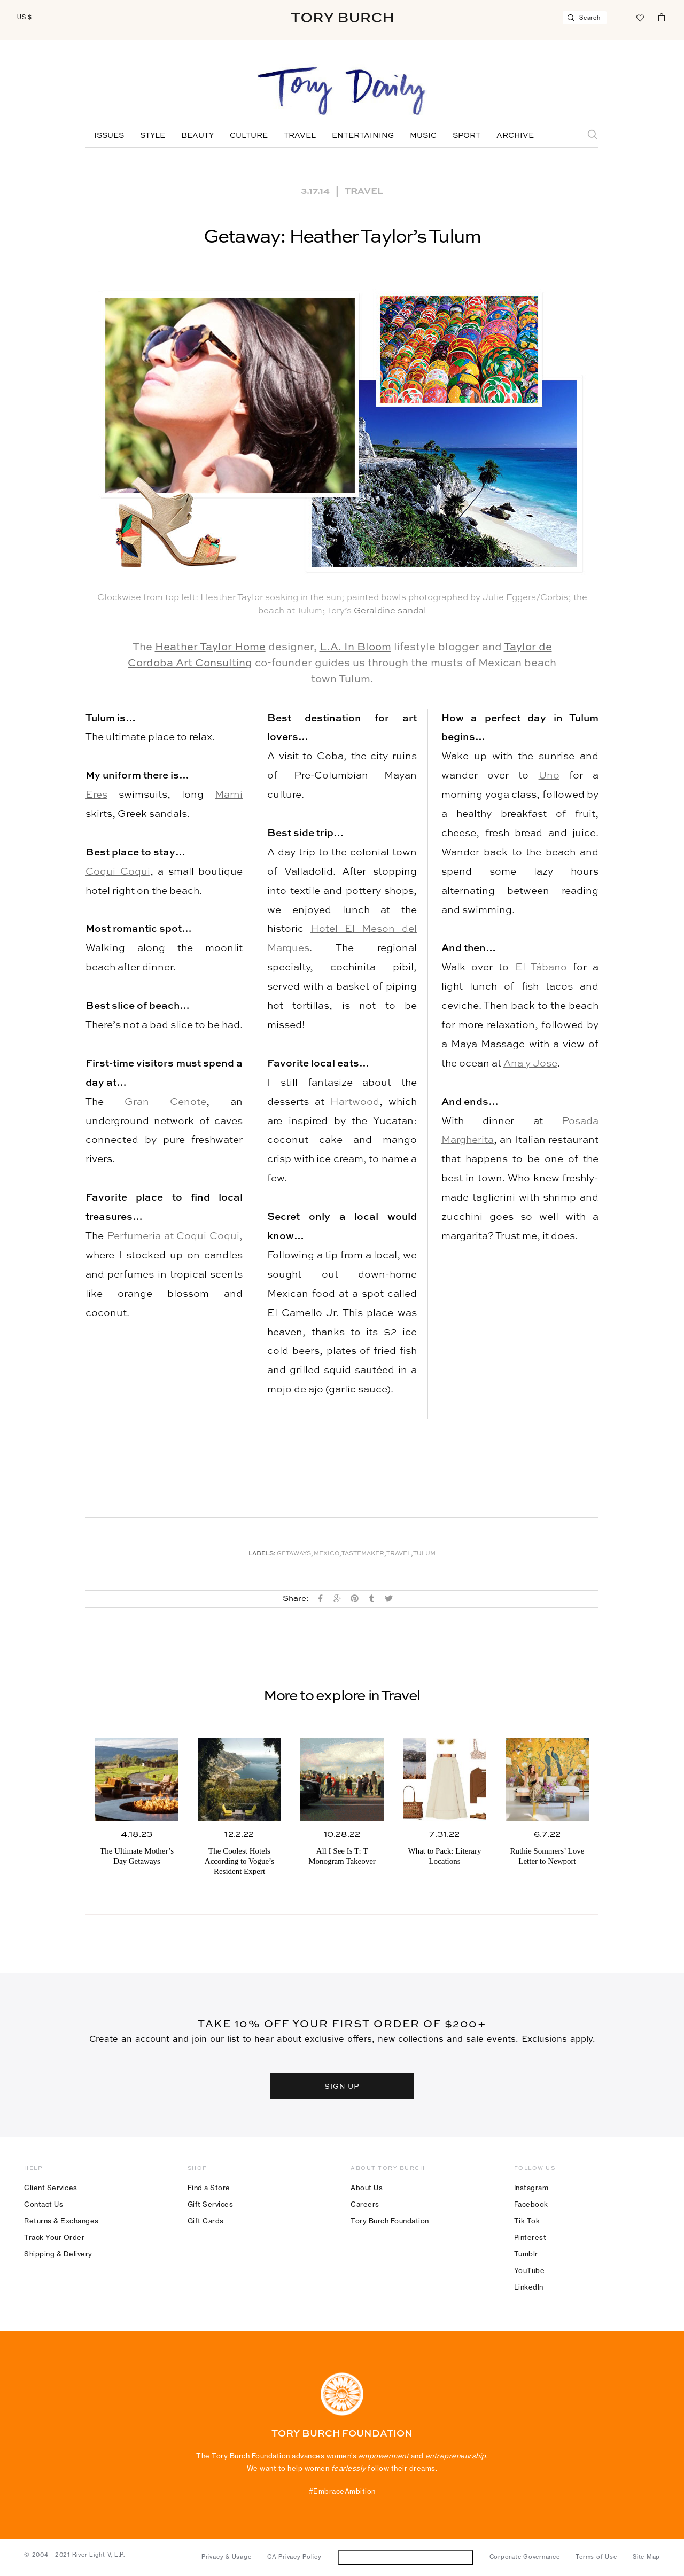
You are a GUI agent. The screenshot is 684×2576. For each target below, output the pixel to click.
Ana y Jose (530, 1064)
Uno (549, 776)
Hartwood (354, 1102)
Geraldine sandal (390, 611)
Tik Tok (527, 2220)
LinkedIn (528, 2287)
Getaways (294, 1554)
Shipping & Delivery (58, 2254)
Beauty (197, 135)
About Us (367, 2187)
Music (423, 135)
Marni (229, 795)
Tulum (424, 1554)
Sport (466, 135)
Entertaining (363, 135)
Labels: (262, 1554)
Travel (300, 135)
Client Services (50, 2187)
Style (152, 135)
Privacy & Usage (226, 2557)
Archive (515, 135)
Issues (109, 135)
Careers (365, 2204)
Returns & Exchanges (61, 2220)
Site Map (646, 2557)
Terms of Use (596, 2557)
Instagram (531, 2187)
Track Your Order (54, 2237)
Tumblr (526, 2254)
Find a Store (209, 2187)
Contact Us (43, 2204)
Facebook (531, 2204)
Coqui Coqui (118, 872)
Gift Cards (206, 2220)
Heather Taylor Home (210, 647)
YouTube (529, 2270)
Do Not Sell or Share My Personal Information (405, 2557)
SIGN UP (342, 2086)
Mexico (326, 1554)
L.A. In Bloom (355, 647)
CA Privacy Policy (294, 2557)
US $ (24, 17)
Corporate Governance (524, 2557)
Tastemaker (362, 1554)
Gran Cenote (165, 1102)
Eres (96, 795)
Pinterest (530, 2237)
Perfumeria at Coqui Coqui (173, 1236)
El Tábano (541, 967)
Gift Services (211, 2204)
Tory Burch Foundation (390, 2220)
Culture (249, 135)
